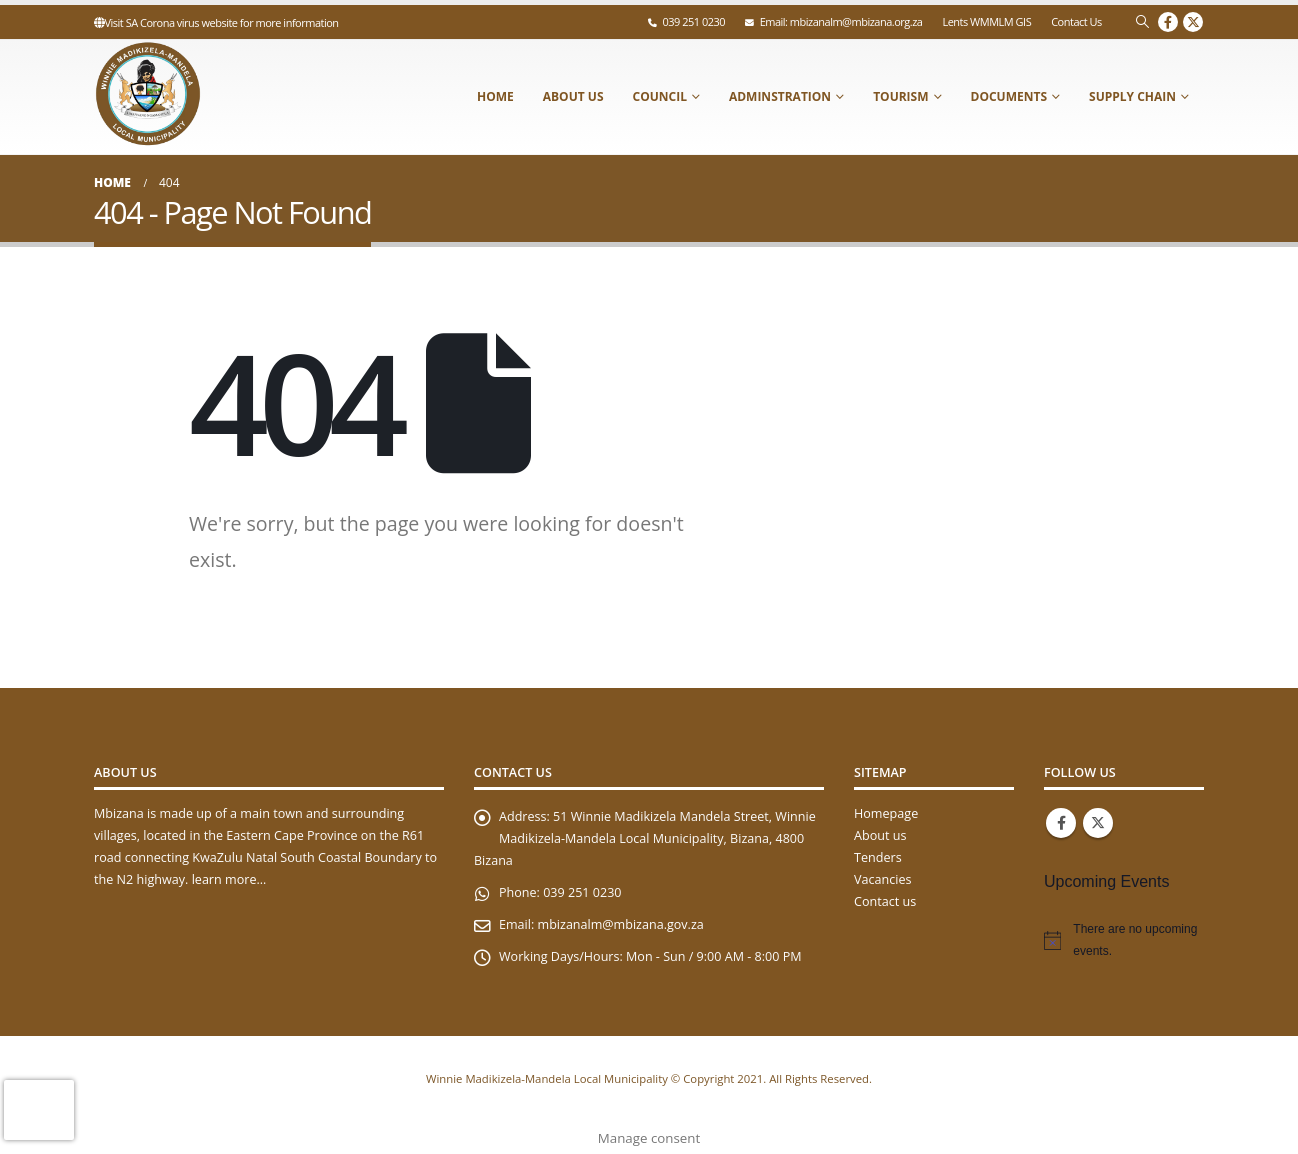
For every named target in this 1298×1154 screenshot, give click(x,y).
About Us (573, 96)
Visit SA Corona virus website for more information (216, 22)
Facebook (1061, 823)
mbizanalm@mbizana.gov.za (621, 924)
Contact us (885, 901)
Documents (1009, 96)
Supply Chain (1132, 96)
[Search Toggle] (1142, 22)
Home (495, 96)
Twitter (1098, 823)
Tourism (900, 96)
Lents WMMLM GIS (986, 21)
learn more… (229, 879)
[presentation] (39, 1110)
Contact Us (1076, 21)
